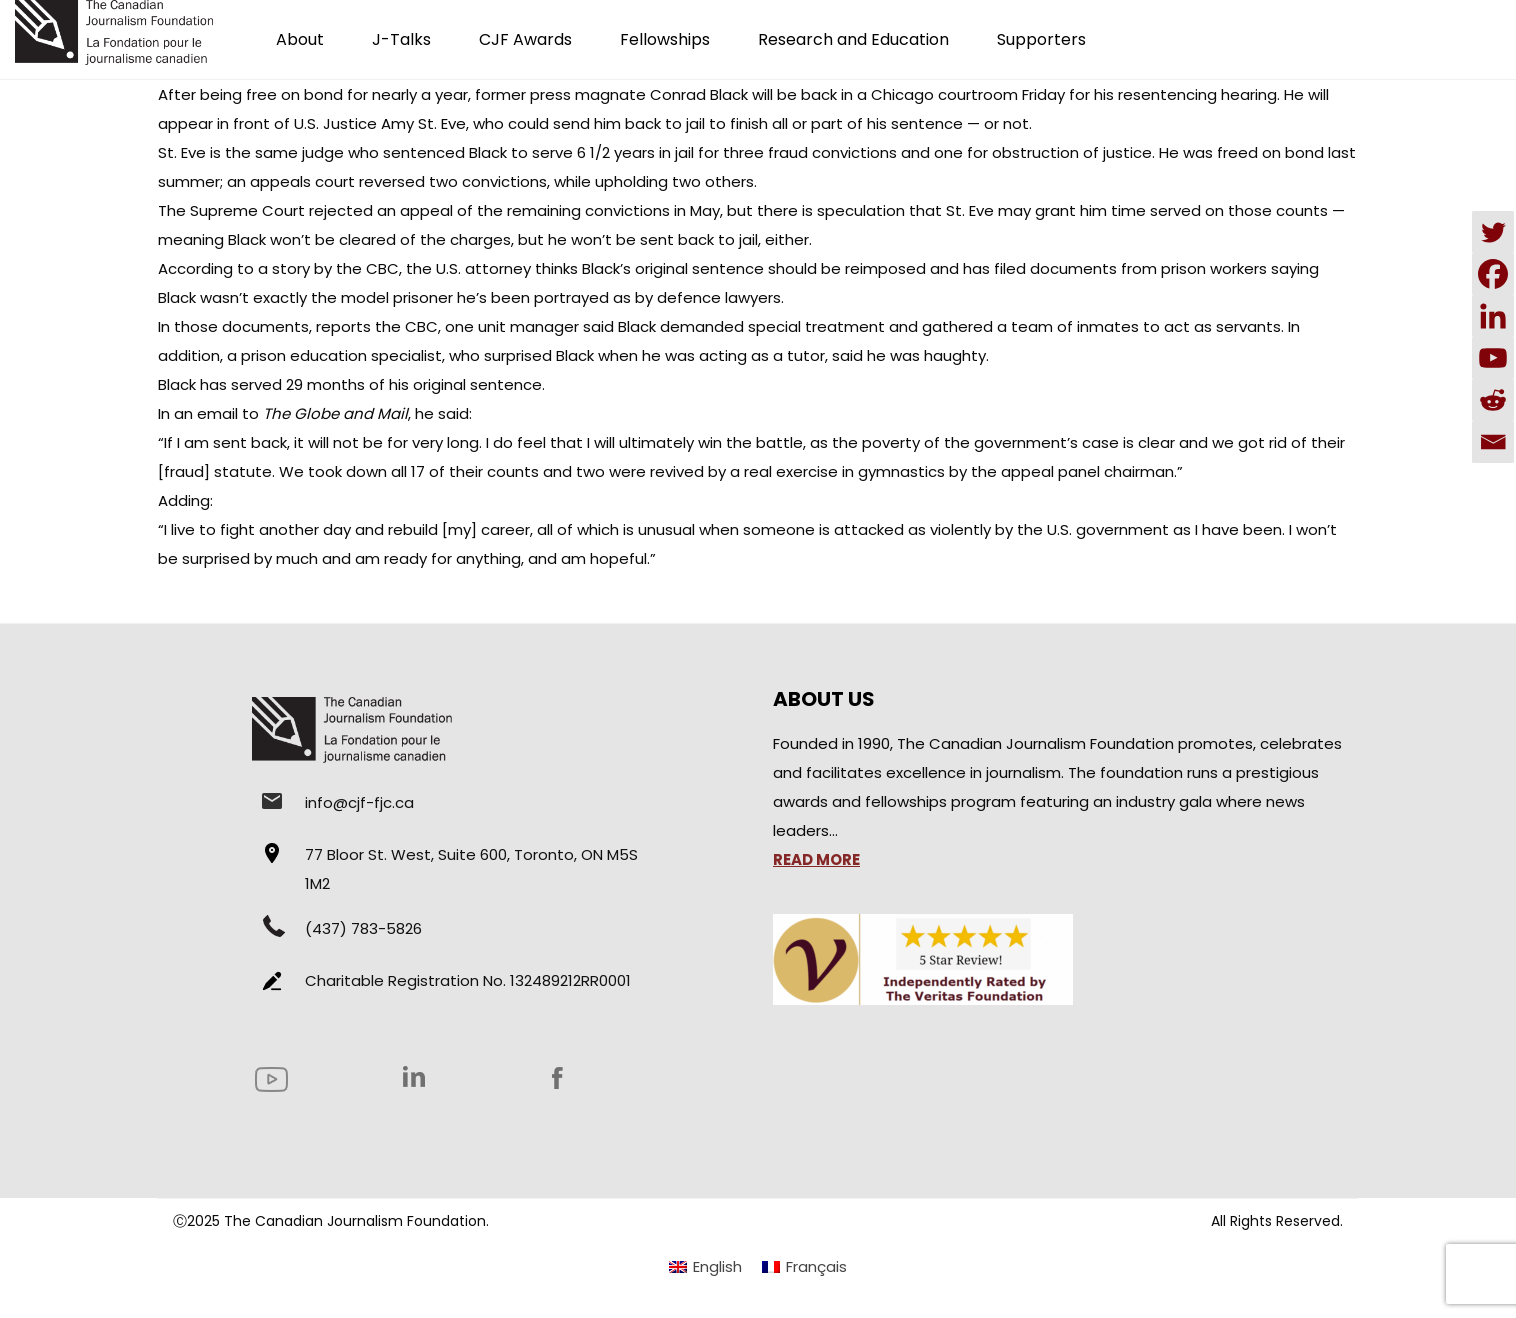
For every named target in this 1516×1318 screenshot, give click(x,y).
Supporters (1041, 39)
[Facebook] (1493, 274)
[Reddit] (1493, 400)
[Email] (1493, 442)
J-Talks (401, 39)
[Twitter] (1493, 232)
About (300, 39)
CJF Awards (525, 39)
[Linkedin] (1493, 316)
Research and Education (853, 39)
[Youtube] (1493, 358)
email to (302, 413)
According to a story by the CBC (278, 268)
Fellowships (665, 39)
